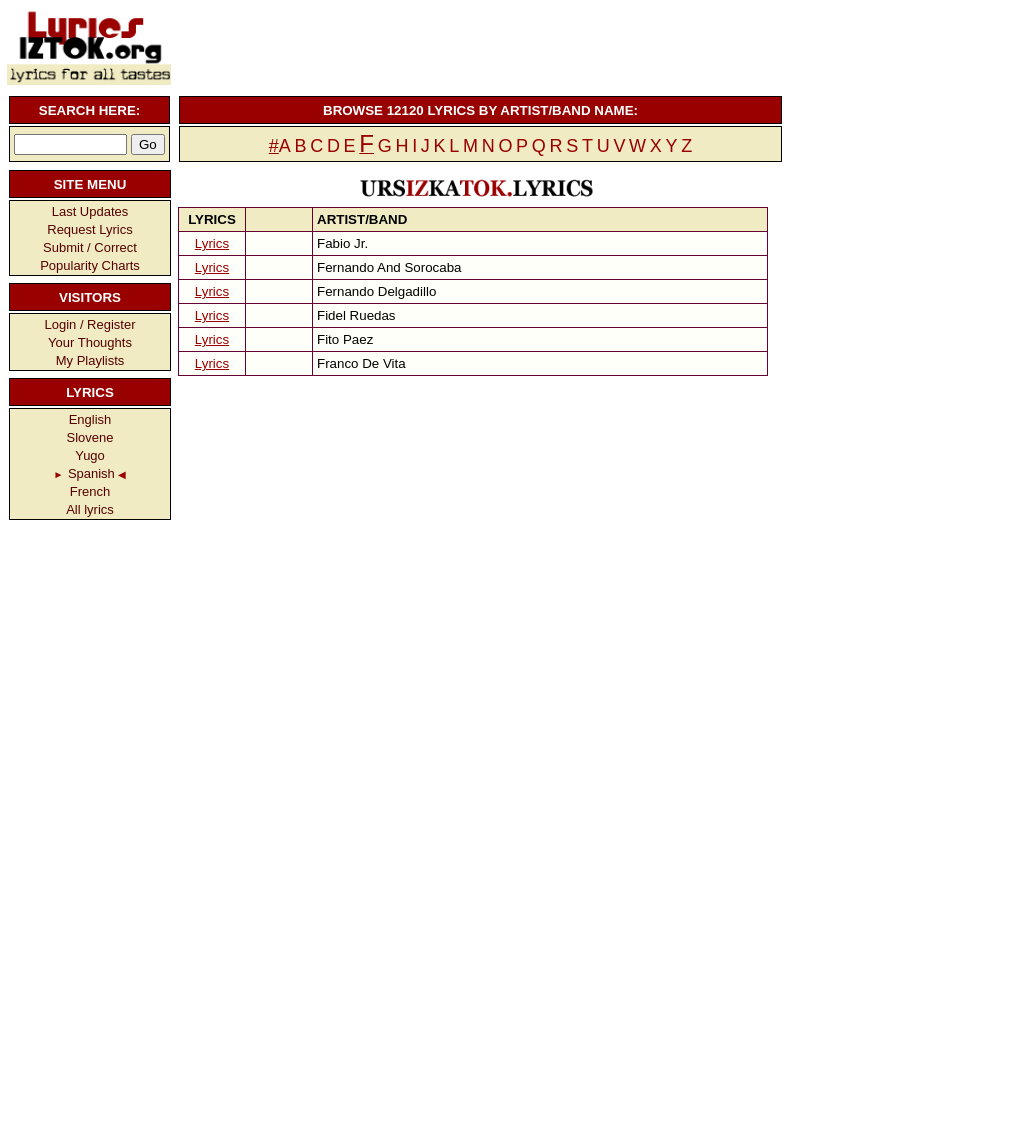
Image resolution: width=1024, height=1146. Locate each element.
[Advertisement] (478, 45)
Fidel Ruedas (356, 315)
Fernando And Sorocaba (389, 267)
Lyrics (212, 243)
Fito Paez (345, 339)
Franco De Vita (361, 363)
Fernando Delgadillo (376, 291)
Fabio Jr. (342, 243)
